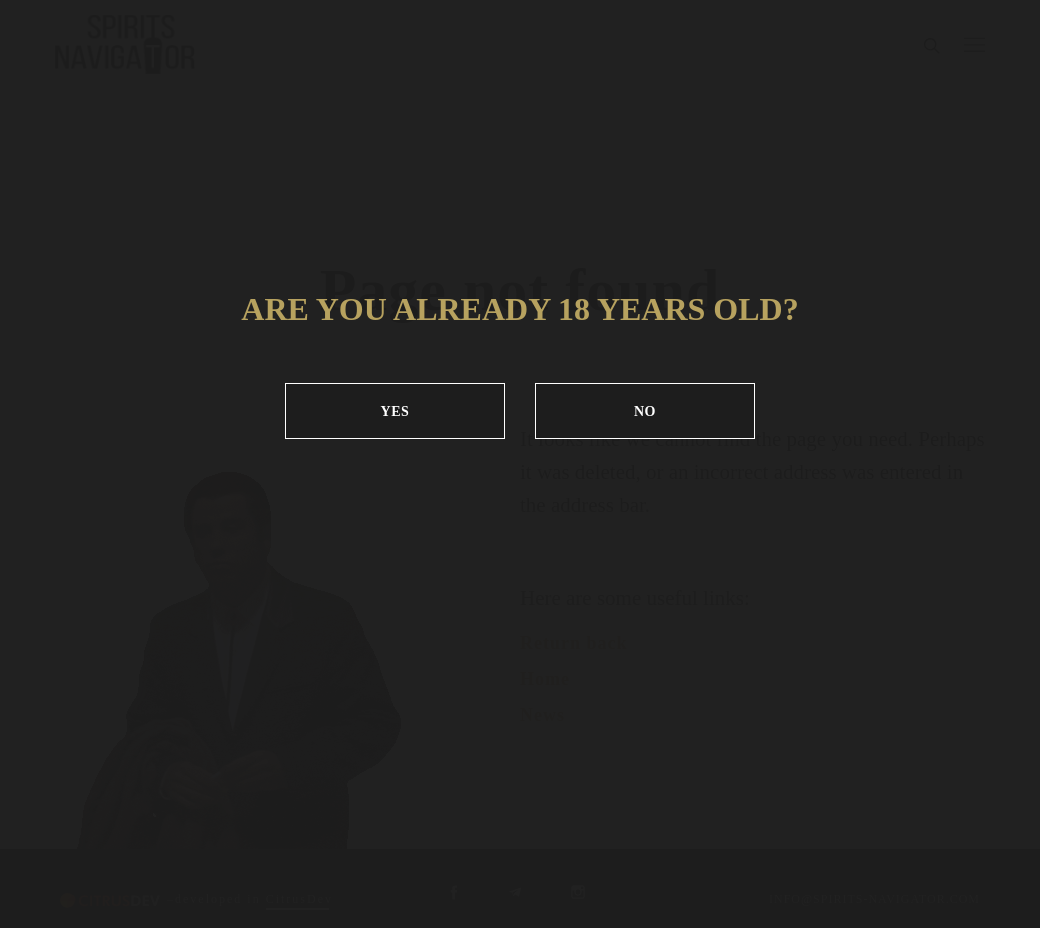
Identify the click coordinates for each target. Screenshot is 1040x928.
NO (645, 411)
